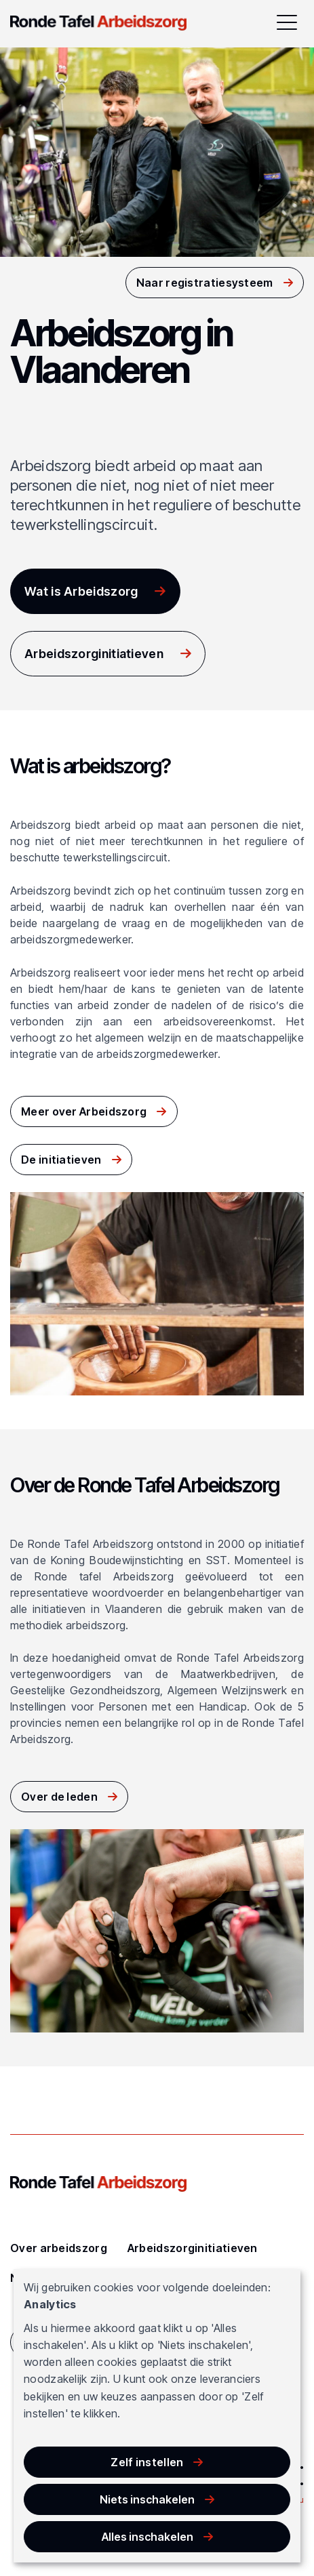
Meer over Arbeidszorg (83, 1111)
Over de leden (59, 1796)
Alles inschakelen (147, 2536)
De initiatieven (61, 1159)
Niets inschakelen (147, 2499)
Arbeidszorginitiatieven (93, 654)
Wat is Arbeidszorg (81, 591)
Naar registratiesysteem (204, 282)
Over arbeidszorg (58, 2248)
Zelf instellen (147, 2462)
